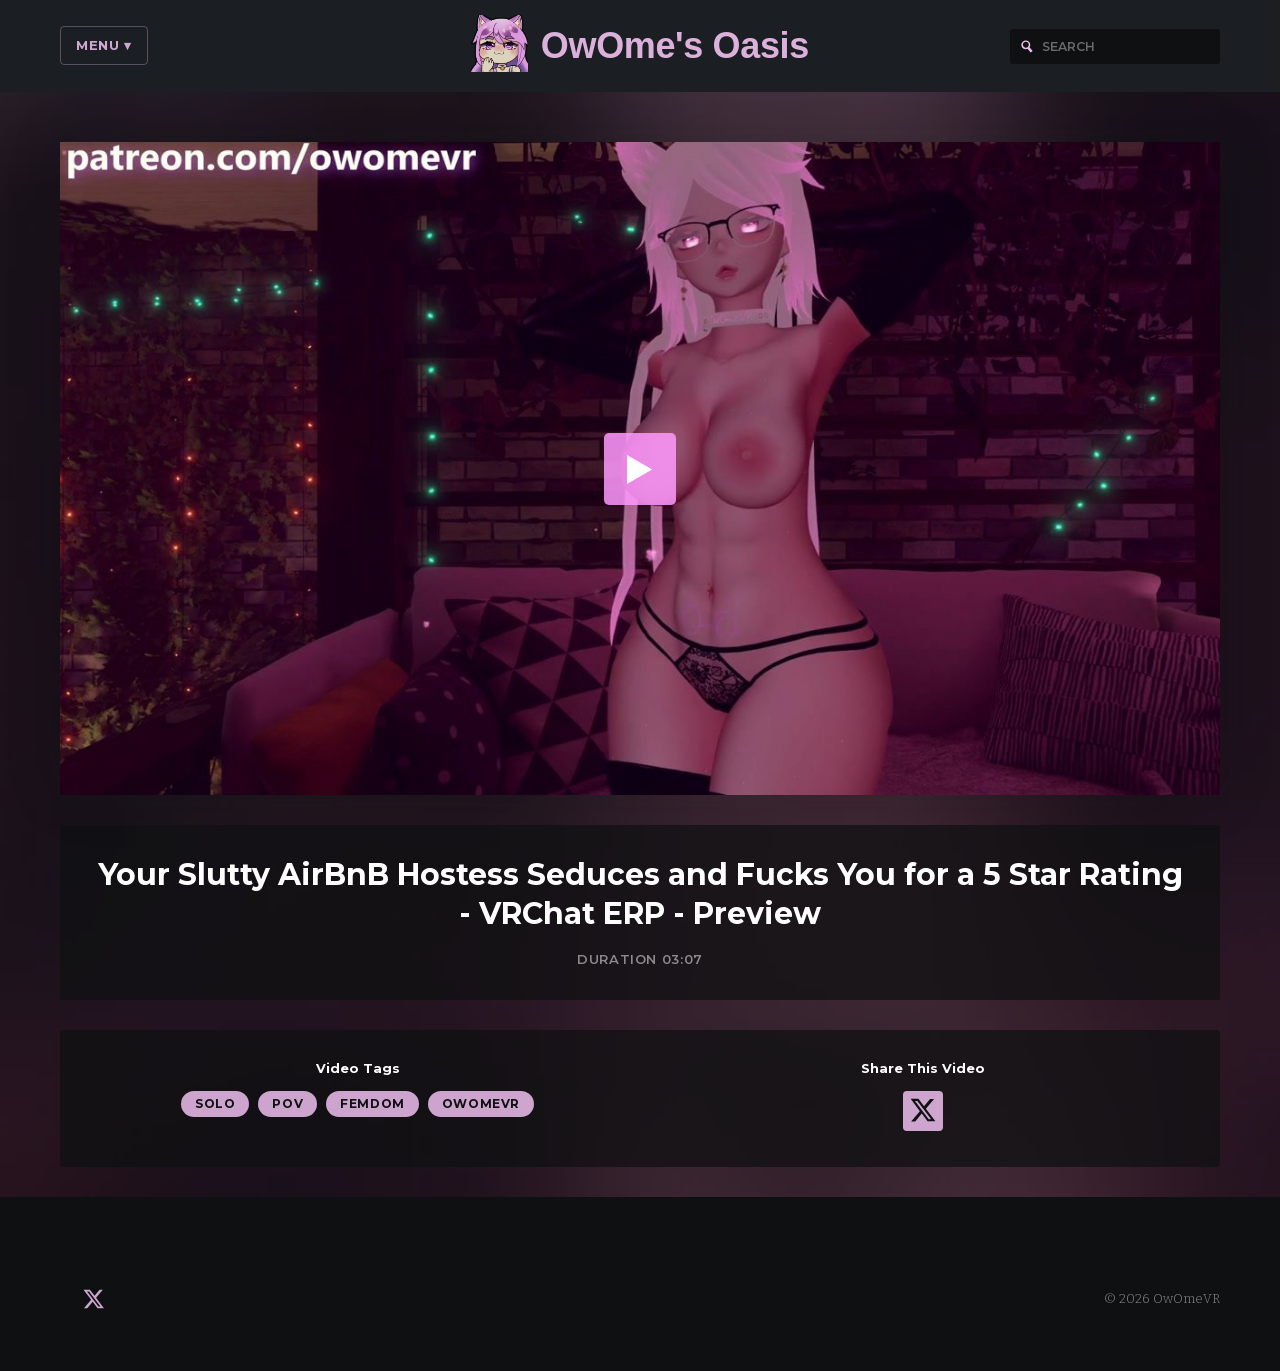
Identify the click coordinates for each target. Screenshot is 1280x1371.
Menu (104, 45)
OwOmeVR (481, 1103)
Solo (215, 1103)
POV (287, 1103)
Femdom (372, 1103)
